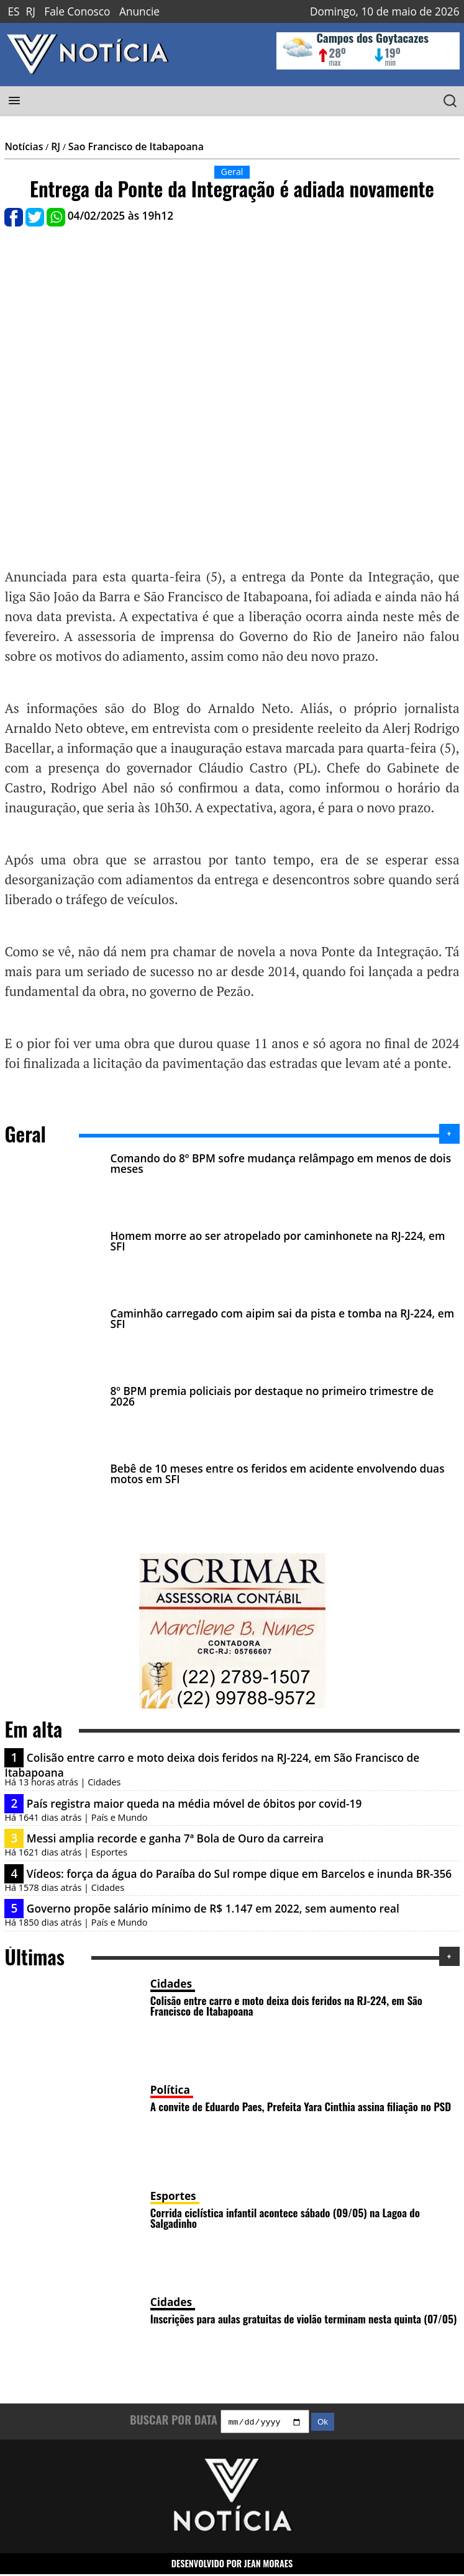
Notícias (23, 146)
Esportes (173, 2196)
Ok (322, 2423)
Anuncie (139, 11)
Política (170, 2090)
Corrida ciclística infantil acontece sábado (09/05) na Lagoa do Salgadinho (285, 2217)
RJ (30, 11)
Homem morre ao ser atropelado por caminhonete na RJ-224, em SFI (277, 1241)
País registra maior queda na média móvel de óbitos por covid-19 (194, 1804)
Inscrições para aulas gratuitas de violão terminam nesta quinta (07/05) (303, 2318)
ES (13, 11)
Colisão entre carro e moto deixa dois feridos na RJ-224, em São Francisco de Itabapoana (286, 2005)
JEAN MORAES (268, 2564)
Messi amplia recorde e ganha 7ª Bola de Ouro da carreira (175, 1838)
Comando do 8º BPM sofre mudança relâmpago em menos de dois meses (280, 1163)
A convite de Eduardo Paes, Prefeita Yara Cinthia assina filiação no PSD (300, 2106)
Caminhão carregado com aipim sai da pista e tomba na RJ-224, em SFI (282, 1318)
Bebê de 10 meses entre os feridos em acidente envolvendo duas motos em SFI (277, 1473)
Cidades (171, 1984)
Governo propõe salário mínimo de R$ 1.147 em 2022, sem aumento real (213, 1908)
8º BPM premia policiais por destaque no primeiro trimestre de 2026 (272, 1396)
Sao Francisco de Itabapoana (136, 146)
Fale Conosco (77, 11)
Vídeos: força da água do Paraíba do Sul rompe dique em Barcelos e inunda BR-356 (239, 1874)
